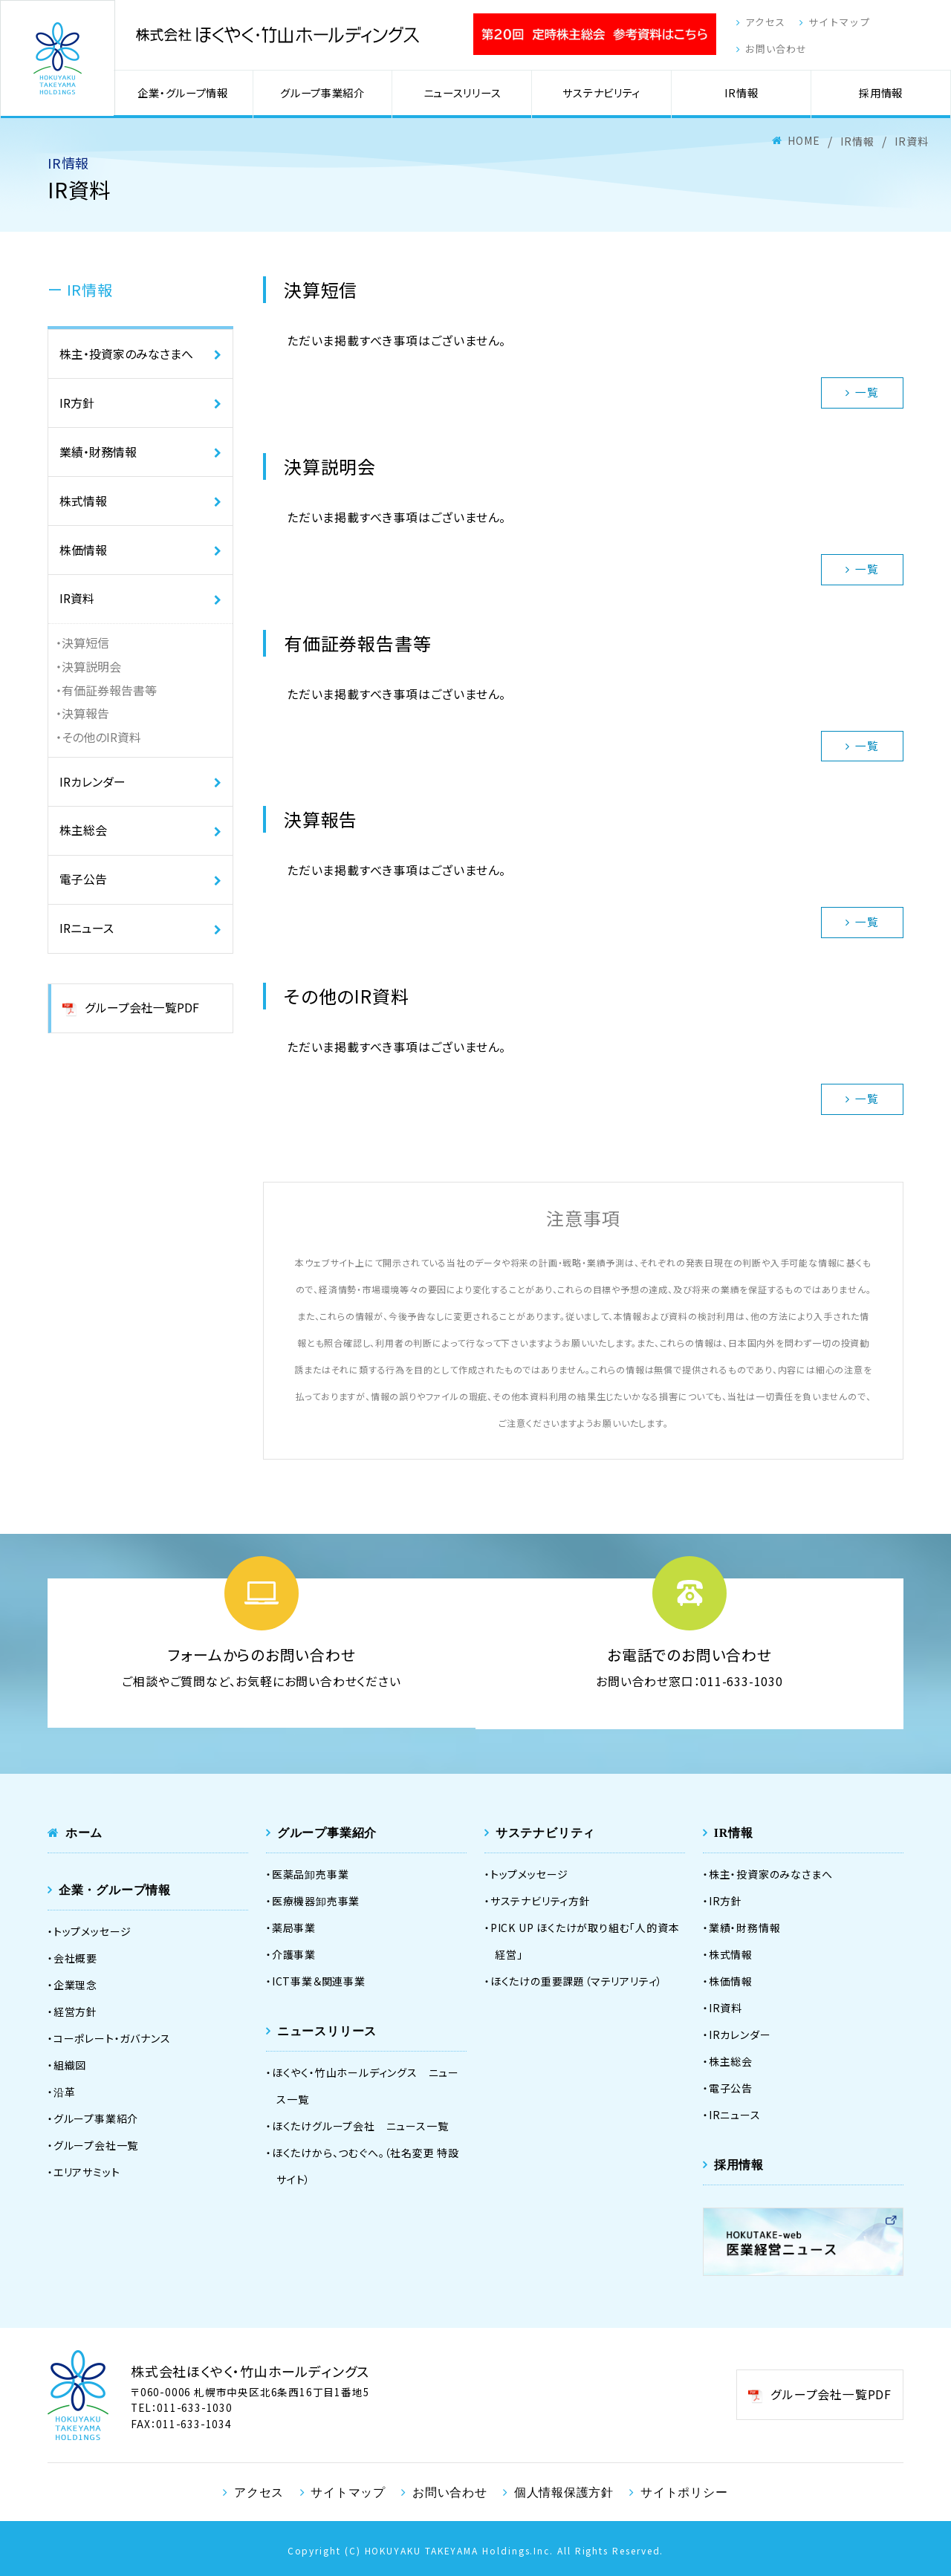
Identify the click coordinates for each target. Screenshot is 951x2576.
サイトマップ (835, 23)
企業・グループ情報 (188, 95)
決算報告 (85, 720)
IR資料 (76, 604)
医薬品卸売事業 (310, 1873)
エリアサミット (86, 2171)
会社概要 (75, 1957)
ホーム (84, 1832)
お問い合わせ (767, 50)
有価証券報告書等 (109, 696)
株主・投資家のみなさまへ (126, 355)
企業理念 (75, 1984)
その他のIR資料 (101, 743)
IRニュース (86, 937)
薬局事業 (294, 1926)
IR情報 (742, 95)
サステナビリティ (603, 95)
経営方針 (75, 2010)
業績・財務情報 (98, 455)
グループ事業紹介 (326, 95)
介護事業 (294, 1953)
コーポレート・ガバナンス (112, 2037)
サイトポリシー (683, 2491)
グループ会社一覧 (95, 2144)
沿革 (64, 2091)
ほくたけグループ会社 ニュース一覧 (360, 2125)
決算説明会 (91, 672)
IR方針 (76, 405)
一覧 (862, 392)
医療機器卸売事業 (316, 1900)
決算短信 (85, 648)
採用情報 (881, 95)
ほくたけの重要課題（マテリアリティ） (576, 1980)
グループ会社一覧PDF (141, 1018)
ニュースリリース (465, 95)
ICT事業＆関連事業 (319, 1980)
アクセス (755, 23)
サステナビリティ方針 (540, 1900)
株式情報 (83, 504)
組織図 (69, 2064)
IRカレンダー (92, 788)
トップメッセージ (92, 1930)
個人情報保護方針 (563, 2491)
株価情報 (83, 554)
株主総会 (83, 838)
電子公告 (83, 888)
